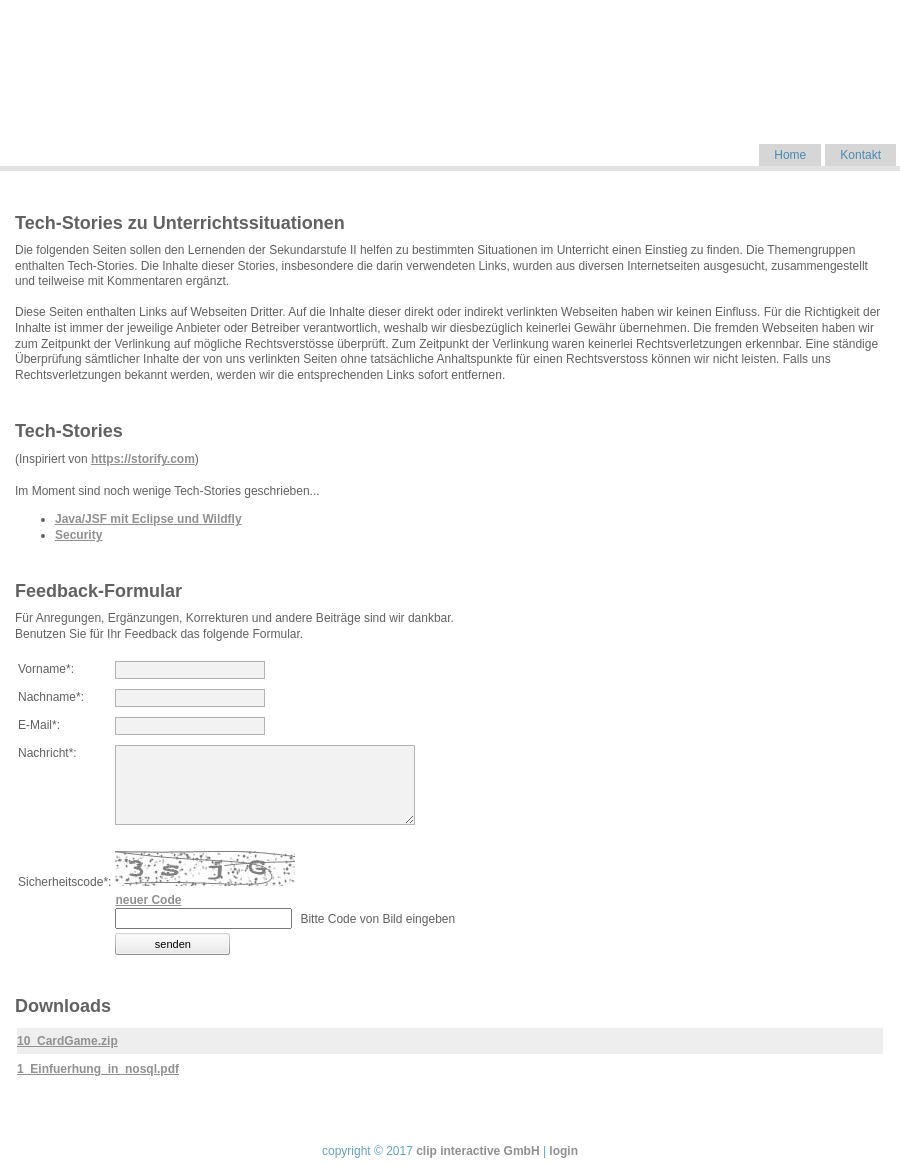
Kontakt (860, 155)
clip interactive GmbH (477, 1151)
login (563, 1151)
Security (78, 535)
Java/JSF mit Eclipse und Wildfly (148, 519)
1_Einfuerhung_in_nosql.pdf (98, 1069)
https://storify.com (143, 459)
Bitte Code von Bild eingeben (377, 919)
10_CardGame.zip (67, 1041)
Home (790, 155)
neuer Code (148, 900)
